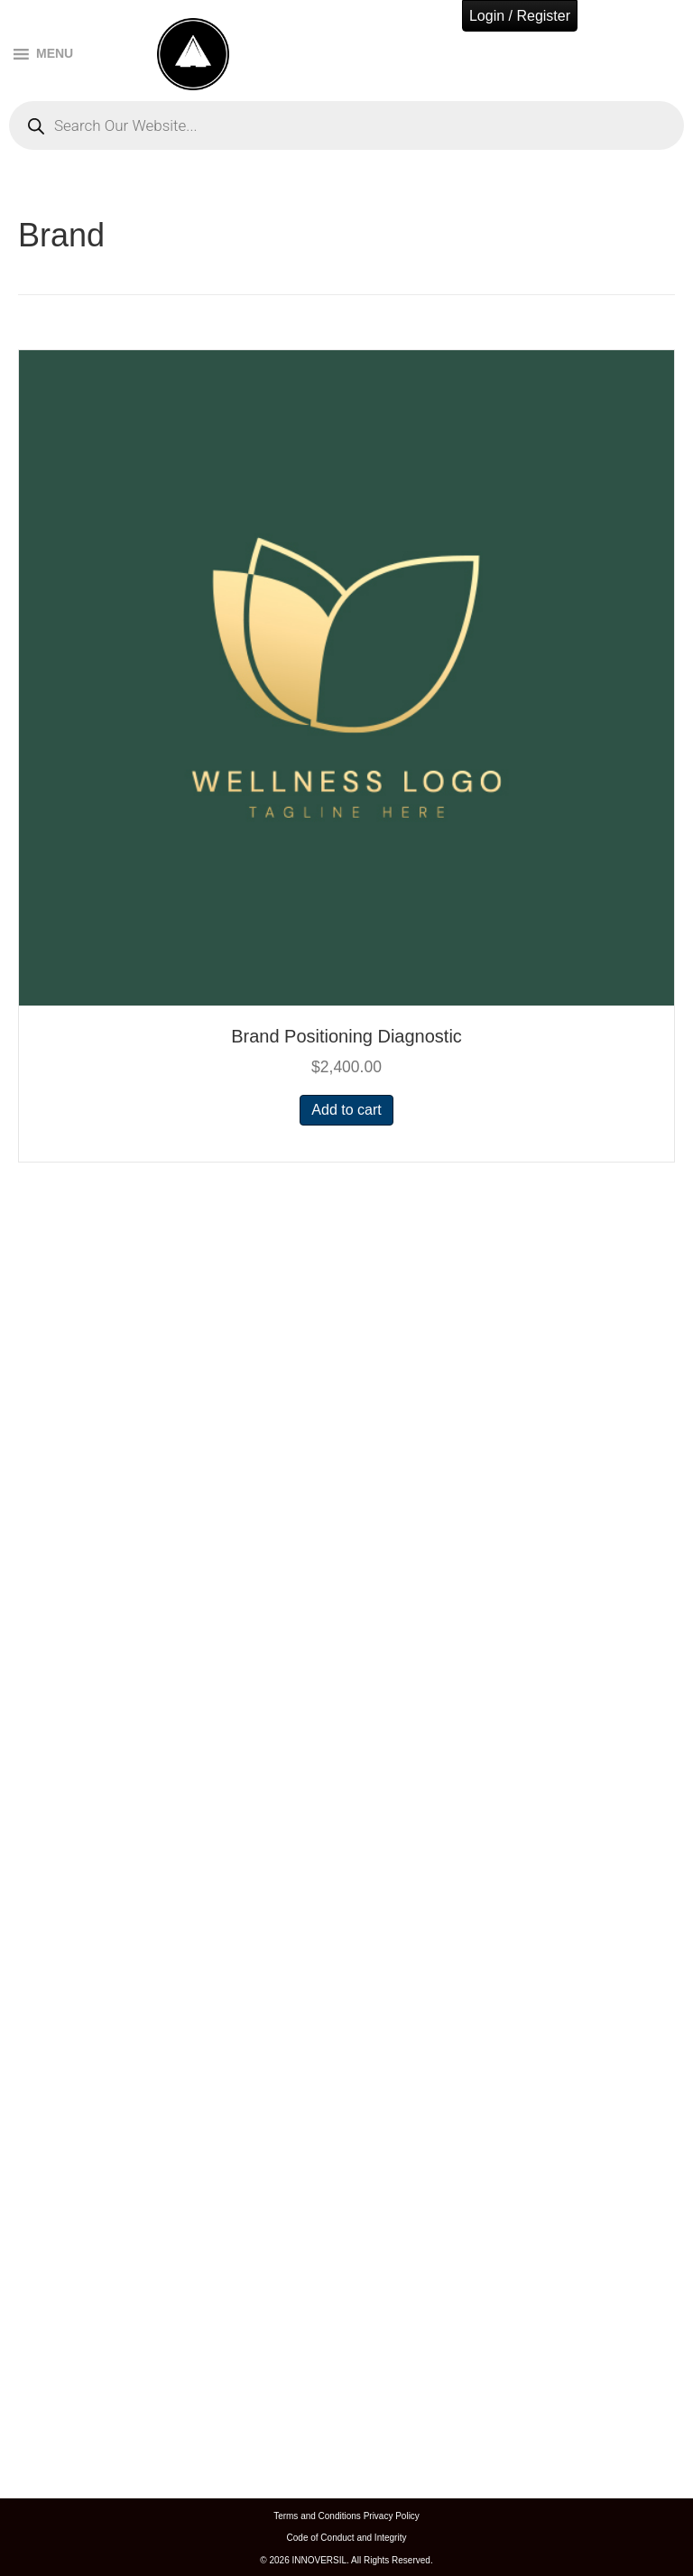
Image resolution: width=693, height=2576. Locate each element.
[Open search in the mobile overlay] (346, 125)
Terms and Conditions (317, 2516)
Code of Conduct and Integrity (347, 2538)
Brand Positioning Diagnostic (346, 1036)
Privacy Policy (392, 2516)
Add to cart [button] (346, 1109)
